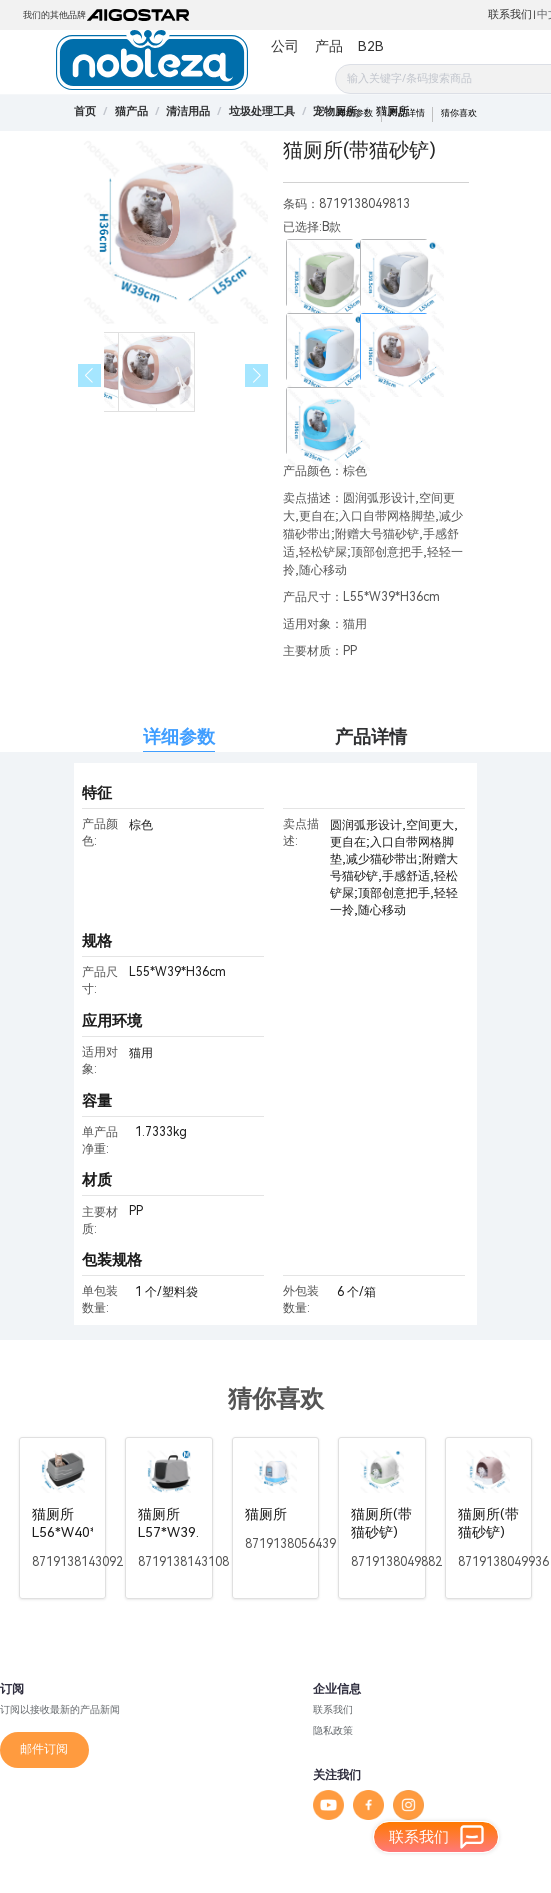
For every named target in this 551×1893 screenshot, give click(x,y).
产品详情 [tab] (371, 736)
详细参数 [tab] (179, 736)
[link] (131, 111)
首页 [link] (85, 111)
